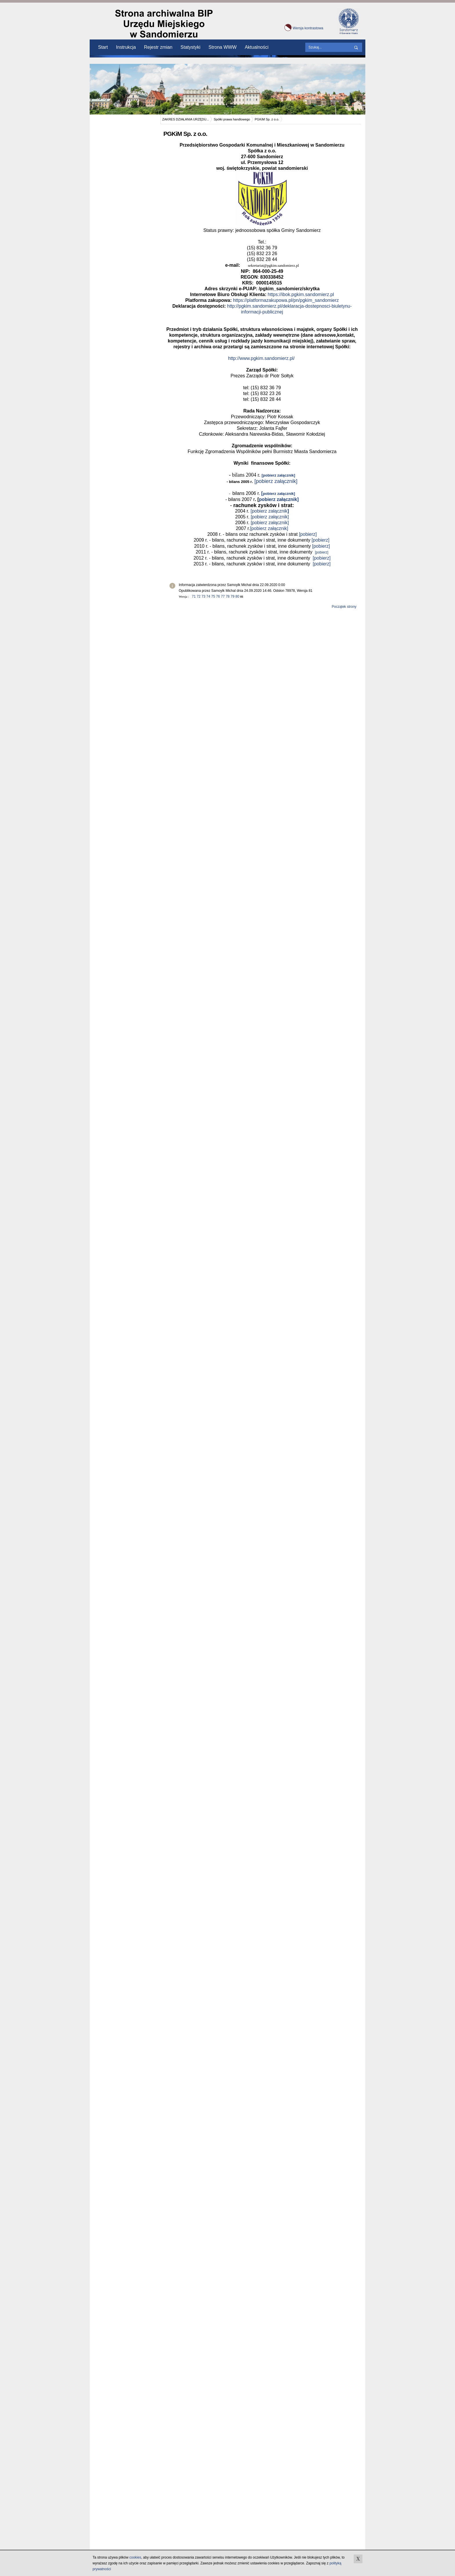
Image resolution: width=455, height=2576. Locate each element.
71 (194, 596)
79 (232, 596)
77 (223, 596)
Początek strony (344, 607)
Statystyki (190, 47)
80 (237, 596)
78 (228, 596)
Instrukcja (126, 47)
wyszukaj (356, 48)
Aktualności (256, 47)
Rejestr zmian (158, 47)
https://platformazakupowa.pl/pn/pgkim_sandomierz (286, 300)
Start (103, 47)
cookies (135, 2557)
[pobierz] (308, 534)
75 (213, 596)
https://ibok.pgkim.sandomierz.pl (301, 294)
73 (203, 596)
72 (199, 596)
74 (208, 596)
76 (218, 596)
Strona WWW (223, 47)
